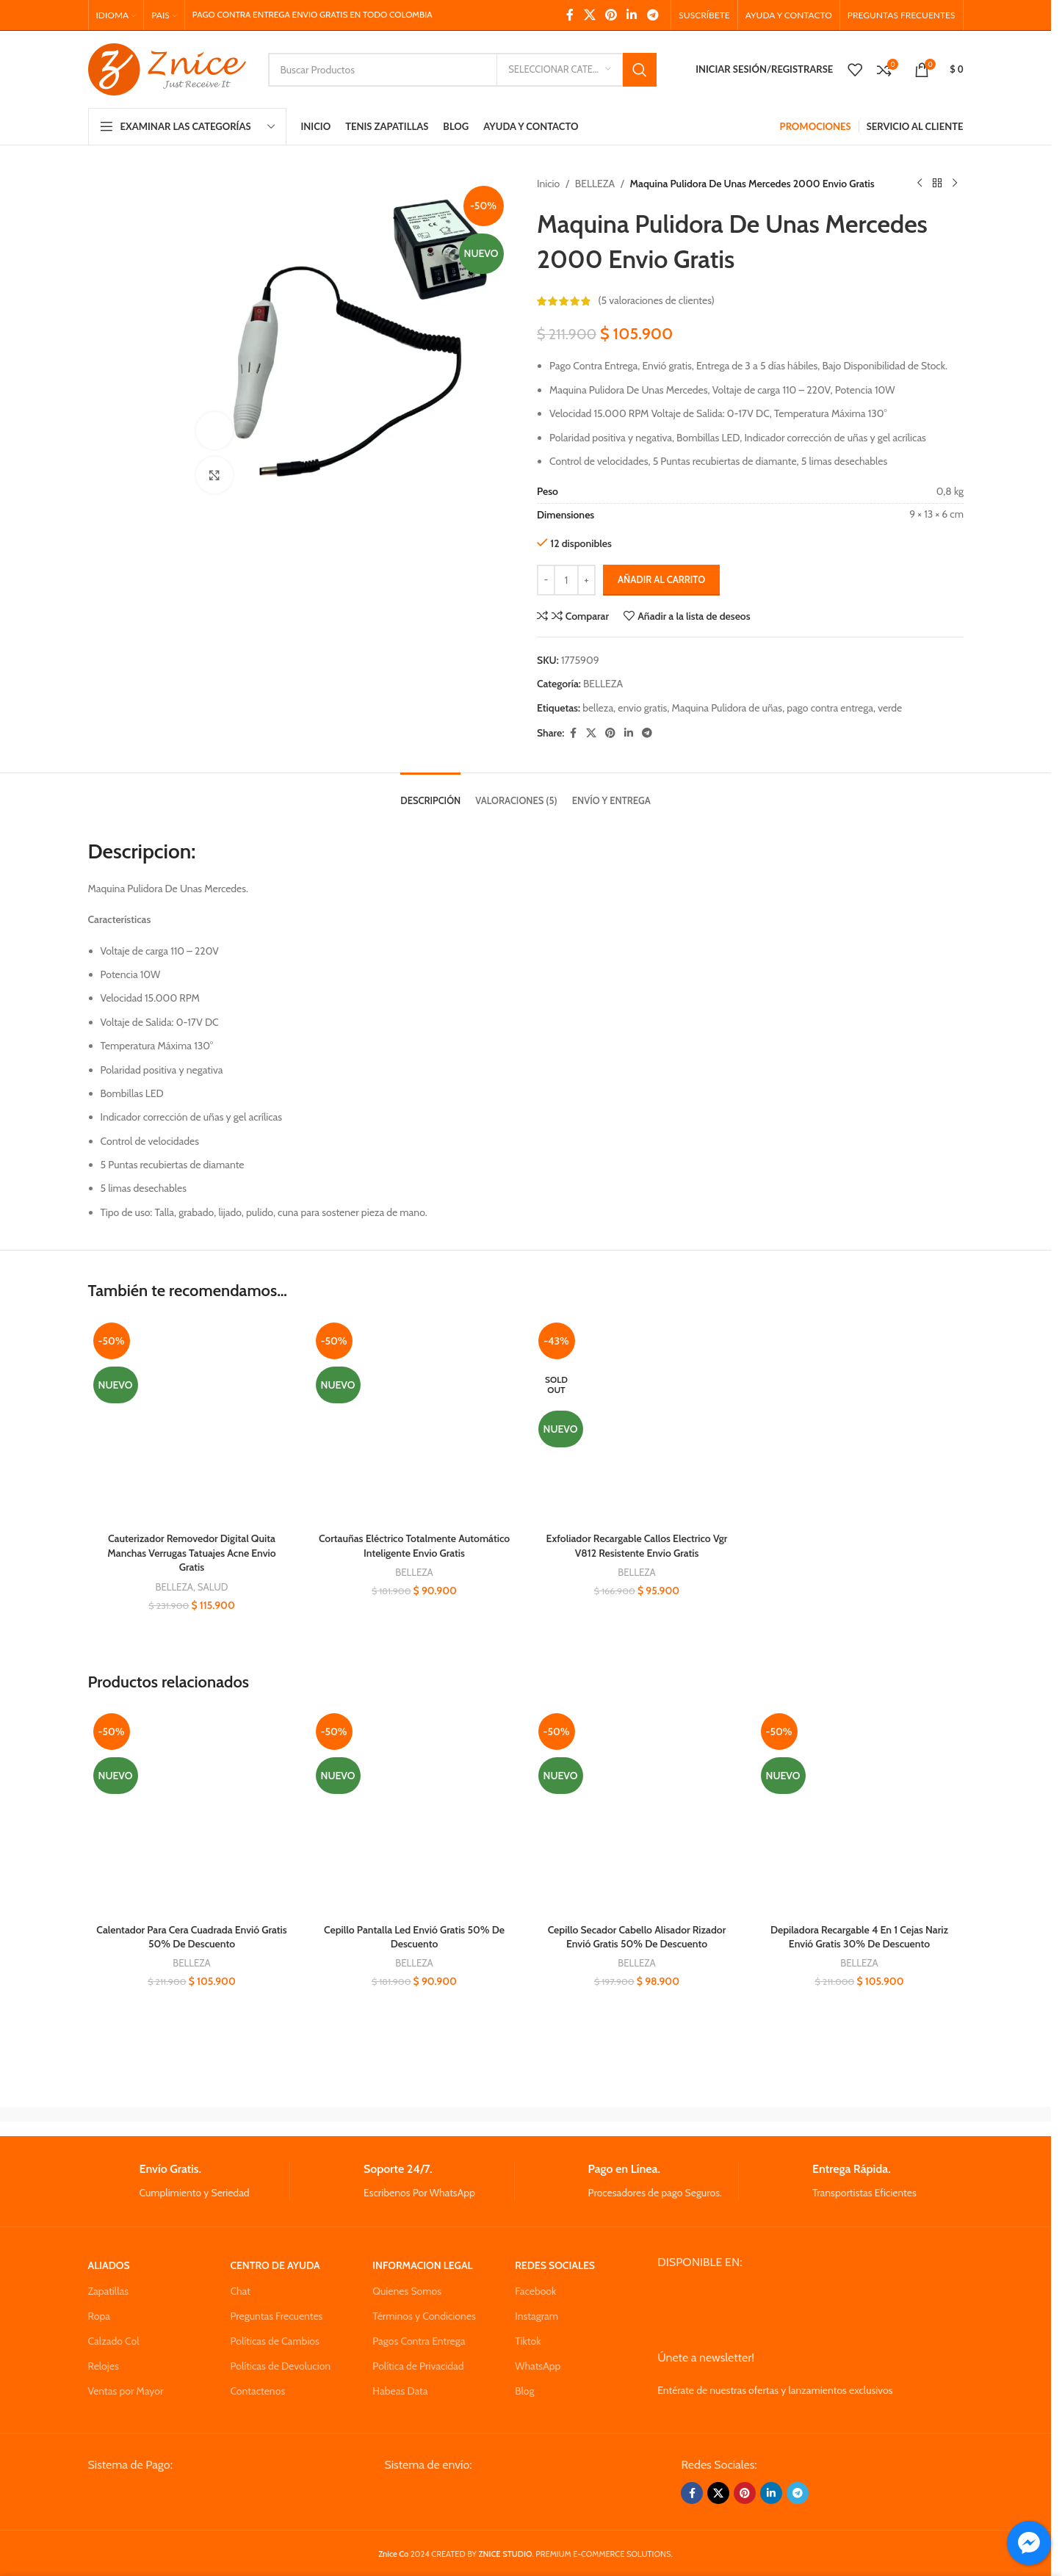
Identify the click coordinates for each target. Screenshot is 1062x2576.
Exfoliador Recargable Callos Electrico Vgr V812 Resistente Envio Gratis (637, 1546)
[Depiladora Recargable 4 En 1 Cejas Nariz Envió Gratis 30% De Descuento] (860, 1812)
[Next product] (955, 183)
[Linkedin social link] (632, 15)
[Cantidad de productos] (566, 580)
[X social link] (589, 15)
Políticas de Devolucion (280, 2366)
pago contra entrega (830, 707)
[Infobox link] (189, 2181)
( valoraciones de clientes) (656, 301)
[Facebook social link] (570, 15)
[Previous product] (919, 183)
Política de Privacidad (417, 2366)
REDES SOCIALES (555, 2265)
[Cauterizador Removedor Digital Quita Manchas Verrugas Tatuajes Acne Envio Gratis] (192, 1421)
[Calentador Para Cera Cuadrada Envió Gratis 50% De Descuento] (192, 1812)
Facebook (535, 2291)
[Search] (462, 70)
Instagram (536, 2316)
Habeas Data (399, 2391)
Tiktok (528, 2341)
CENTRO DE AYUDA (274, 2265)
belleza (597, 707)
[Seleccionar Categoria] (559, 69)
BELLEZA (594, 183)
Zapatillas (108, 2291)
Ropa (99, 2316)
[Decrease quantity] (546, 580)
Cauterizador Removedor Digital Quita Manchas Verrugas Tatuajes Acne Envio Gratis (191, 1553)
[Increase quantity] (586, 580)
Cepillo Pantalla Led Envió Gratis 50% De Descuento (414, 1937)
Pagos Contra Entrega (418, 2341)
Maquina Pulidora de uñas (726, 707)
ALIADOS (109, 2265)
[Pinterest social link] (610, 15)
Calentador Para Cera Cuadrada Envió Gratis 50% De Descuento (191, 1937)
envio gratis (642, 707)
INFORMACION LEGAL (422, 2265)
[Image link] (199, 2497)
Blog (524, 2391)
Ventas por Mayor (126, 2391)
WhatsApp (537, 2366)
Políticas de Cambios (274, 2341)
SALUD (213, 1587)
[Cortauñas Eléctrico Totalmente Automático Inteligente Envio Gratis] (415, 1421)
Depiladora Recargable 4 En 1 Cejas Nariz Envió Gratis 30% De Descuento (859, 1937)
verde (890, 707)
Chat (240, 2291)
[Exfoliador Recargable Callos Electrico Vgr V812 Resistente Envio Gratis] (637, 1421)
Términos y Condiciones (423, 2316)
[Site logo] (167, 68)
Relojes (103, 2366)
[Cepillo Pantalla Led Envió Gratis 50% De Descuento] (415, 1812)
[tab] (430, 794)
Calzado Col (114, 2341)
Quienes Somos (406, 2291)
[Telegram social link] (652, 15)
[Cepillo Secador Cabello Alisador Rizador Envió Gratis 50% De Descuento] (637, 1812)
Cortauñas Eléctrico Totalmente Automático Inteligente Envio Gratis (414, 1546)
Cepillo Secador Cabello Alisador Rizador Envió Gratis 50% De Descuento (637, 1937)
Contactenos (257, 2391)
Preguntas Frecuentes (276, 2316)
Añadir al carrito (661, 579)
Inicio (548, 183)
